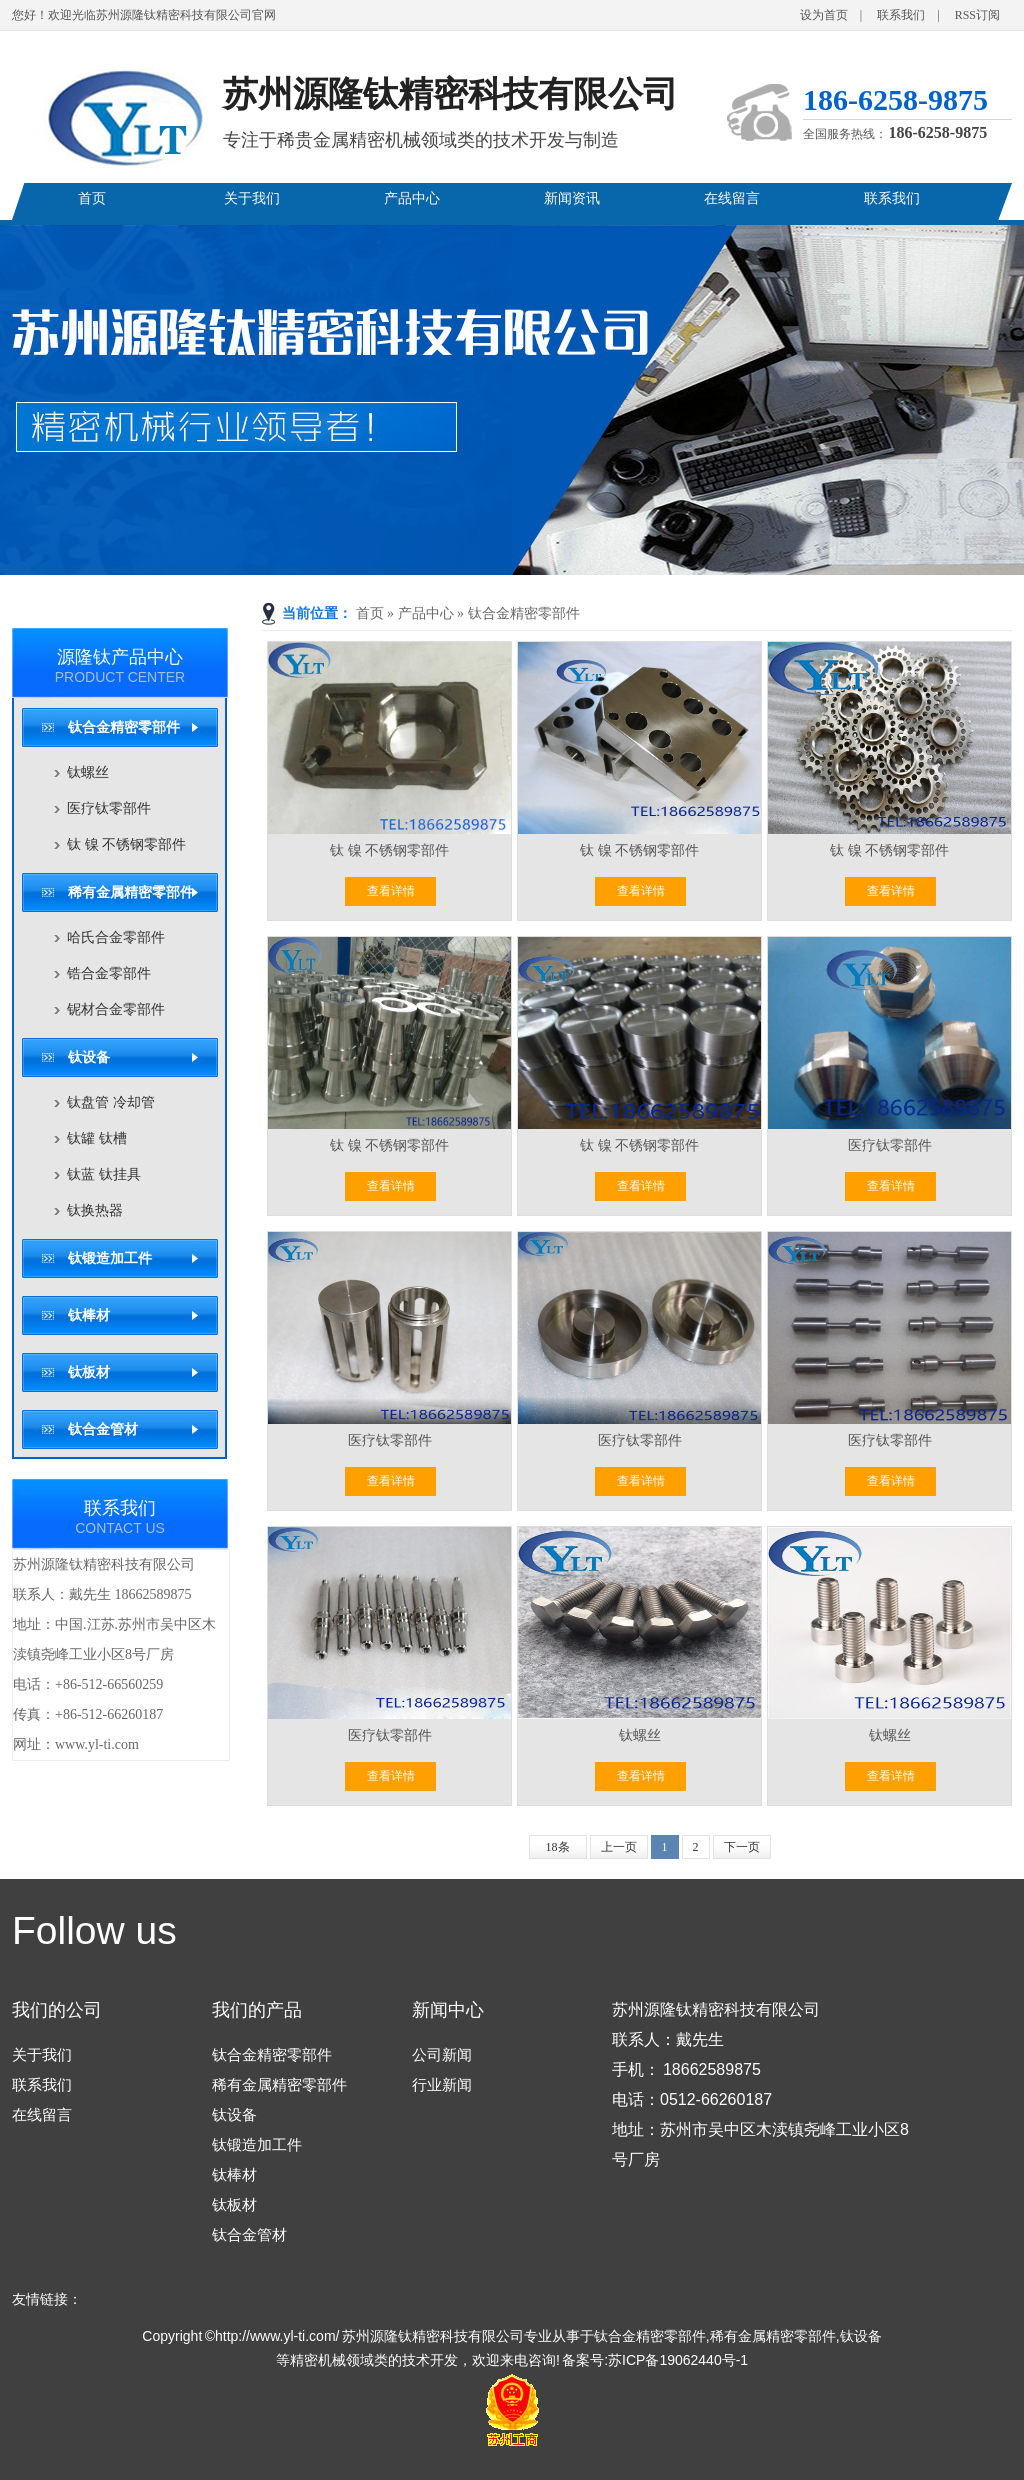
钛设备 (89, 1057)
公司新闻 (442, 2054)
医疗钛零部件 (109, 808)
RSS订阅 (977, 15)
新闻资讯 (572, 198)
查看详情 (391, 891)
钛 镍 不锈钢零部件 (126, 844)
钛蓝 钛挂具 (104, 1174)
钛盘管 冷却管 (111, 1102)
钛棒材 (89, 1315)
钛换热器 (95, 1210)
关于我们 (252, 198)
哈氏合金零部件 (116, 937)
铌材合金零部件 (116, 1009)
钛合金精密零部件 (524, 613)
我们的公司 (57, 2010)
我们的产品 (257, 2010)
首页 (92, 198)
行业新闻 (442, 2084)
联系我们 (901, 15)
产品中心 (412, 198)
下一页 (742, 1847)
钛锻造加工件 (110, 1258)
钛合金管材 (103, 1429)
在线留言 (732, 198)
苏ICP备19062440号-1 (678, 2360)
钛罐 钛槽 (97, 1138)
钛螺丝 (88, 772)
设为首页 (824, 15)
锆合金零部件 (109, 973)
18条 (558, 1847)
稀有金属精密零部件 (131, 892)
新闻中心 (448, 2010)
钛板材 (89, 1372)
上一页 (619, 1847)
